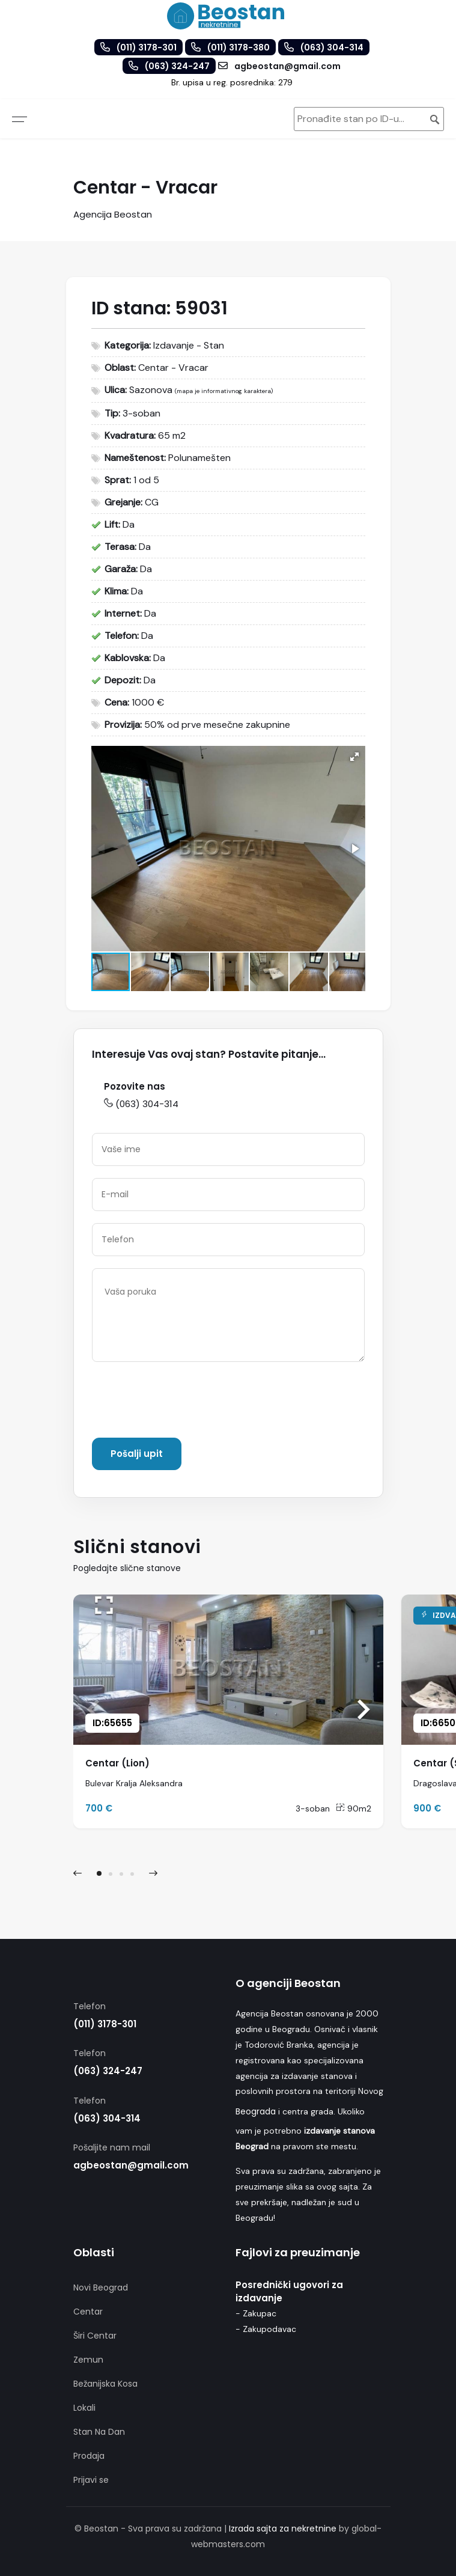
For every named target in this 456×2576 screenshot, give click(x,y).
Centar (88, 2312)
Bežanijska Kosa (105, 2384)
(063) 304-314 (141, 1103)
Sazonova (150, 389)
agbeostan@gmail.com (131, 2165)
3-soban (313, 1808)
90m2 (353, 1808)
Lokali (84, 2408)
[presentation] (183, 1402)
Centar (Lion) (117, 1763)
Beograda (256, 2111)
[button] (354, 756)
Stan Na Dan (99, 2432)
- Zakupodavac (266, 2329)
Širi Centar (95, 2336)
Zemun (88, 2360)
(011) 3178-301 (104, 2024)
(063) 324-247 (107, 2071)
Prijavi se (91, 2480)
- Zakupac (256, 2313)
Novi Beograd (100, 2287)
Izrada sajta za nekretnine (282, 2529)
